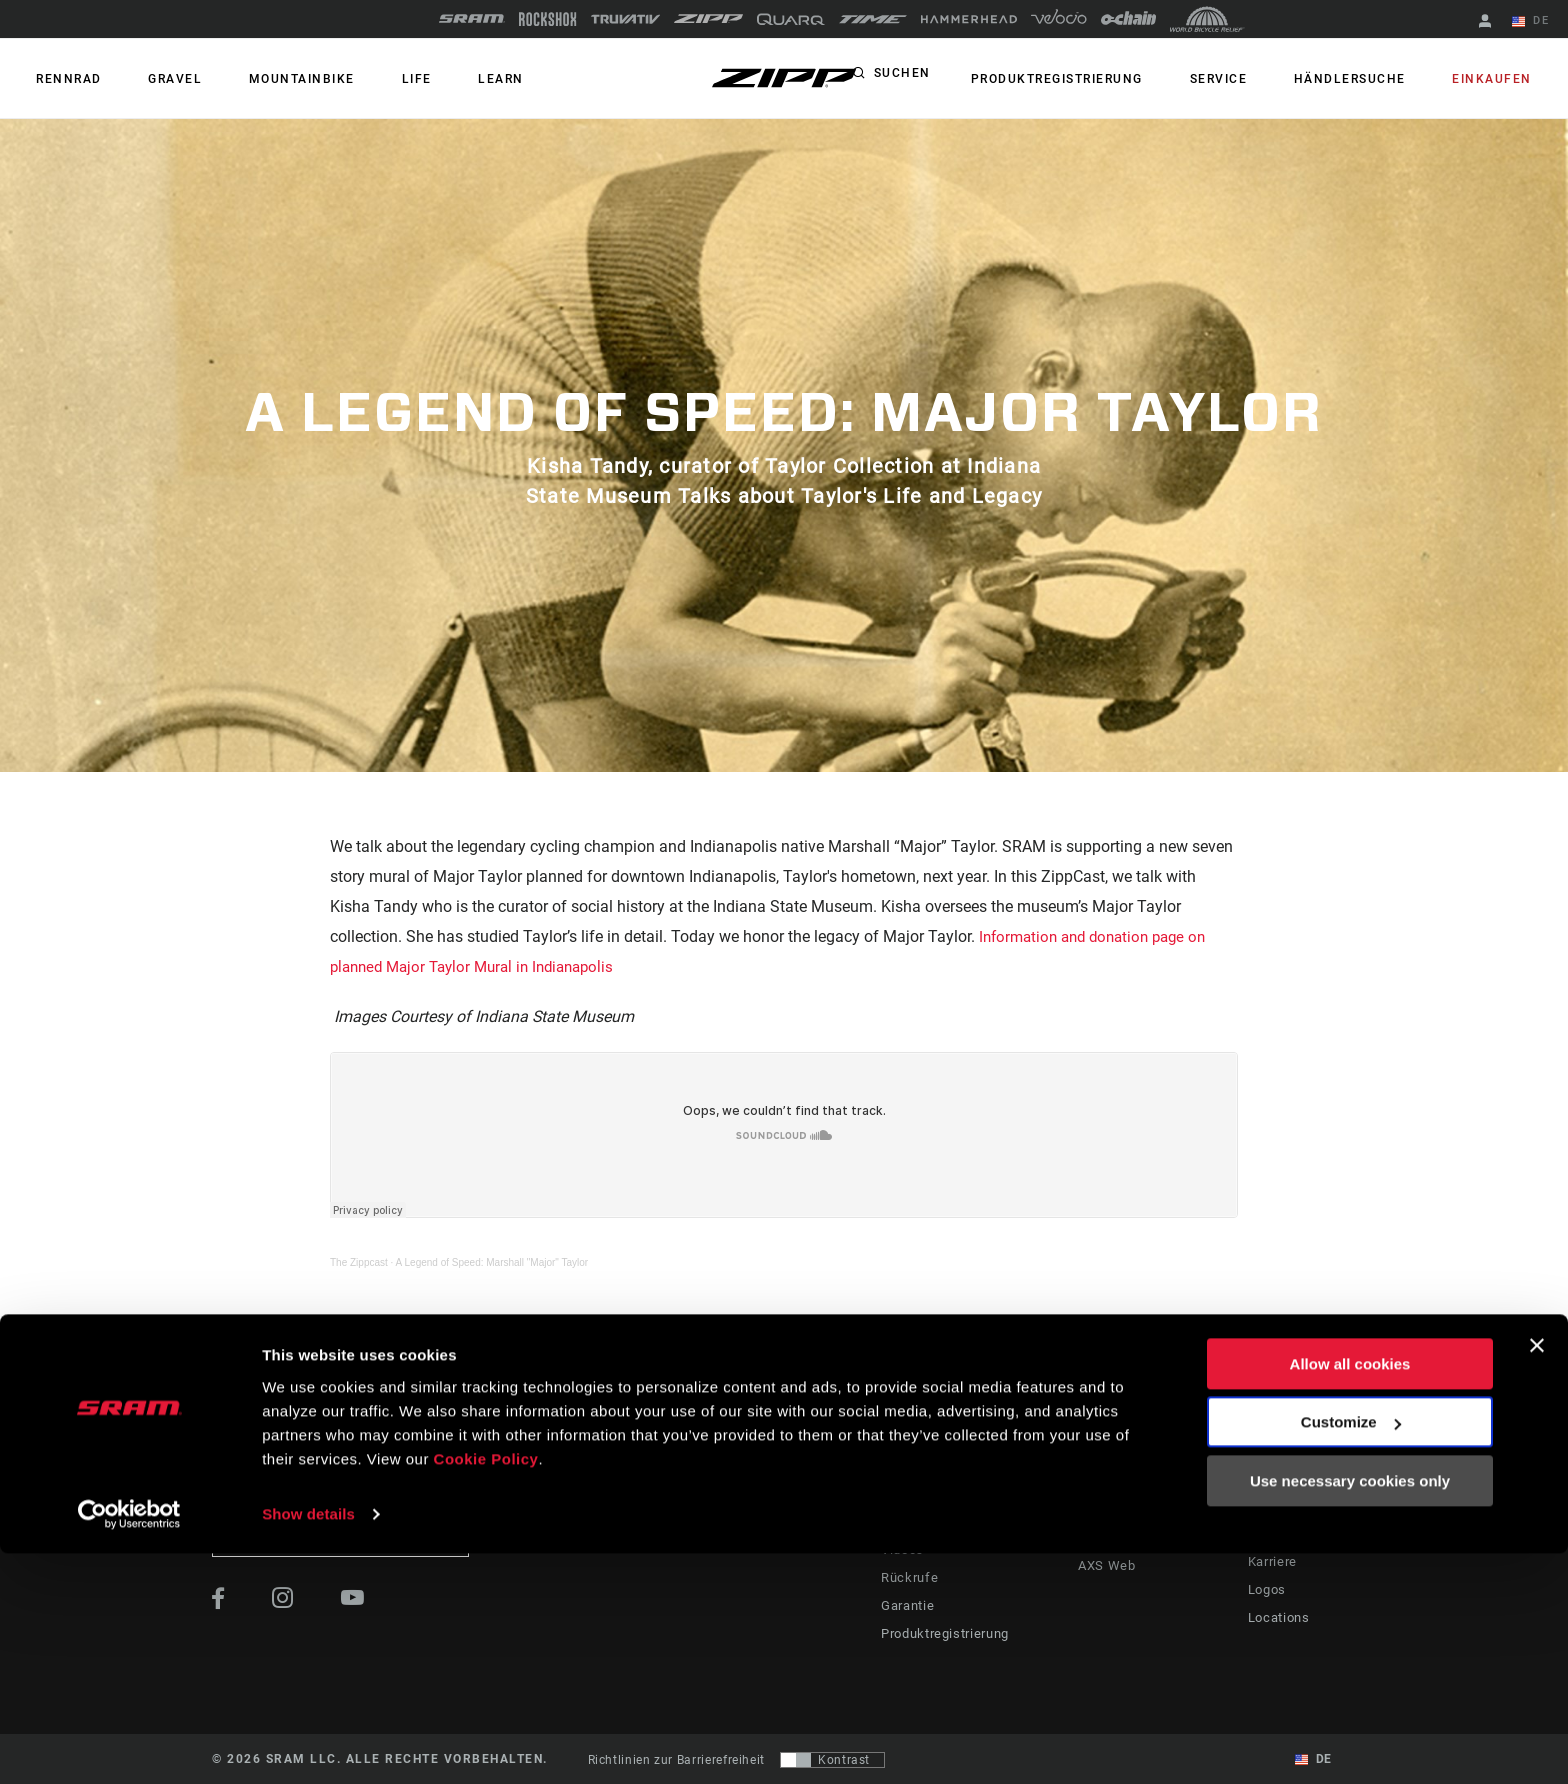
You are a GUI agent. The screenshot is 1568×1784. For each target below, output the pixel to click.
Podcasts (830, 1506)
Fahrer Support (920, 1478)
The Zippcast (359, 1262)
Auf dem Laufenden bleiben (340, 1535)
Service (1250, 79)
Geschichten (838, 1478)
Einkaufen (1499, 79)
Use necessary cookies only (1350, 1711)
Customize (1351, 1652)
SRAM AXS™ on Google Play (1158, 1522)
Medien (1269, 1534)
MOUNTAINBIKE (271, 79)
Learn (445, 79)
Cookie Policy (486, 1689)
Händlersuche (1369, 79)
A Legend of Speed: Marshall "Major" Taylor (492, 1262)
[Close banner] (1537, 1576)
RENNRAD (63, 79)
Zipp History (1285, 1506)
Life (373, 79)
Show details (308, 1744)
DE (1537, 22)
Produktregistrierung (1101, 79)
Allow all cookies (1350, 1594)
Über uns (1274, 1478)
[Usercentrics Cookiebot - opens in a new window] (129, 1745)
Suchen (952, 79)
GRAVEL (157, 79)
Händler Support (924, 1506)
